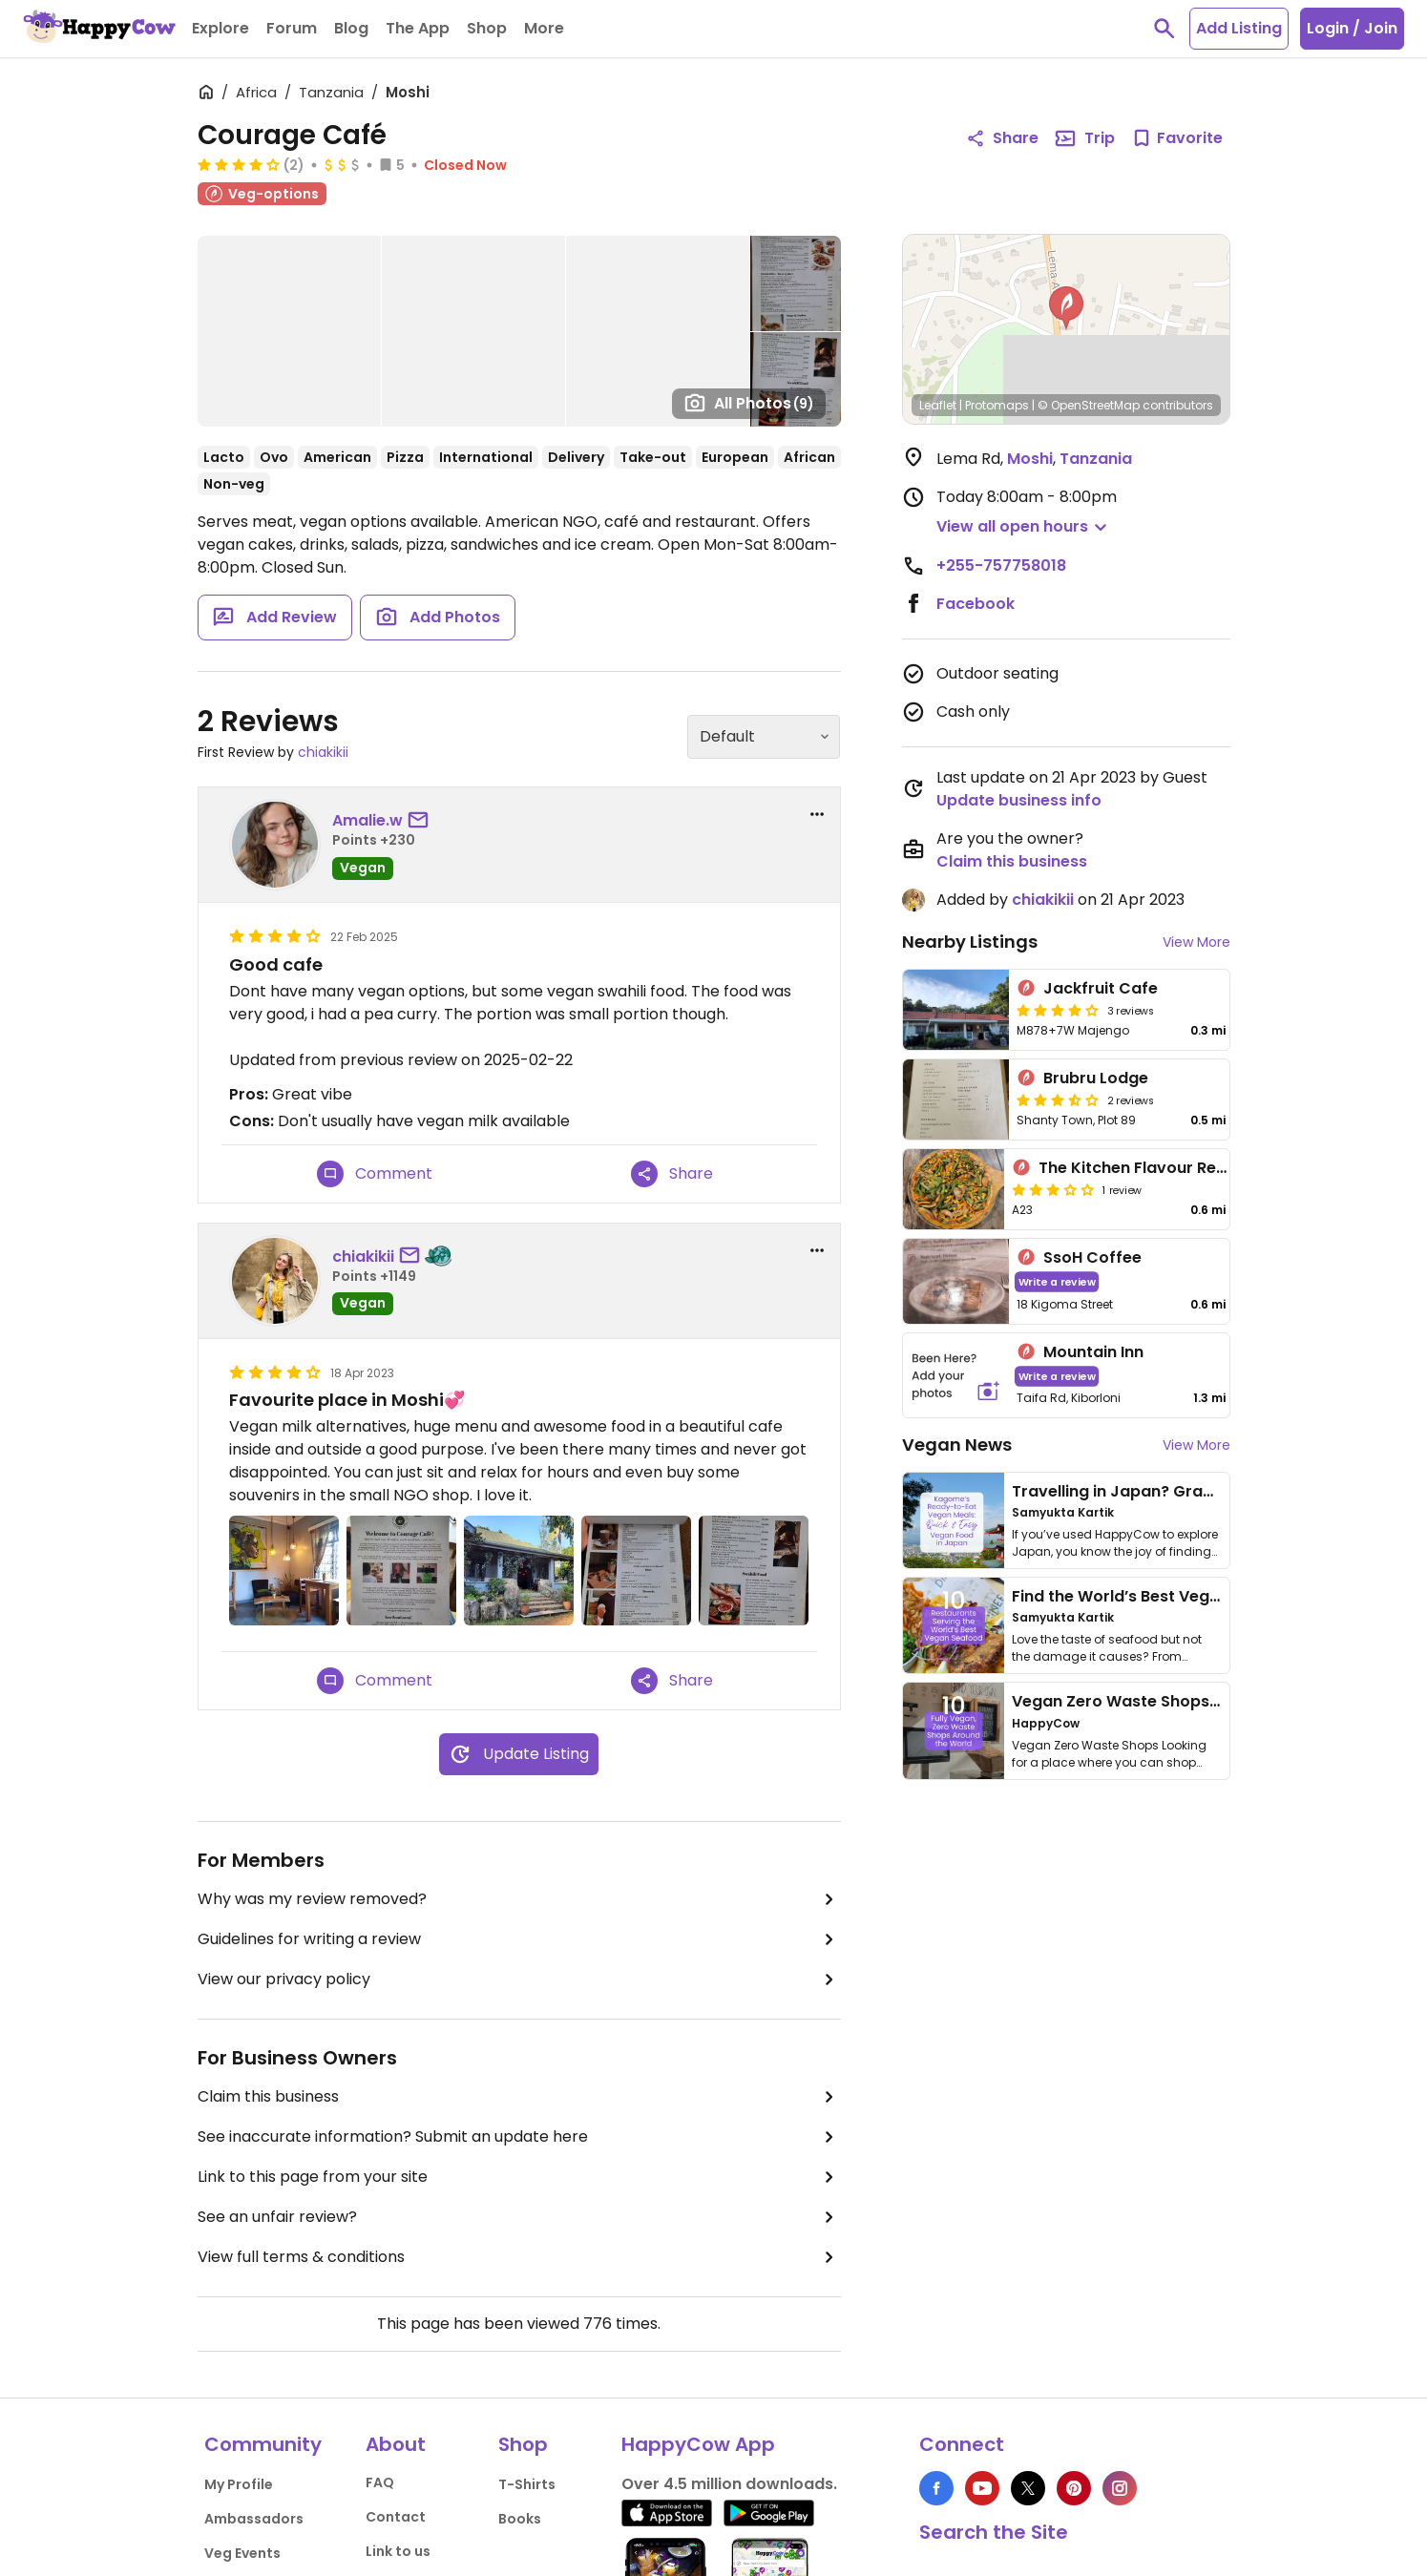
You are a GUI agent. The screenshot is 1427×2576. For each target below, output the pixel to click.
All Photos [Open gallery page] (748, 402)
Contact (396, 2516)
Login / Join (1352, 28)
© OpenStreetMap (1089, 405)
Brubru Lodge (1095, 1078)
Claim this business (519, 2096)
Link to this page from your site (519, 2177)
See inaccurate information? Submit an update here (519, 2137)
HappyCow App (698, 2444)
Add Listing (1239, 28)
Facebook (975, 604)
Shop (523, 2444)
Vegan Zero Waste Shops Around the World (1181, 1701)
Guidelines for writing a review (519, 1939)
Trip (1084, 138)
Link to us (398, 2551)
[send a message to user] (421, 820)
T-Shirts (527, 2484)
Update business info (1019, 800)
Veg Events (242, 2553)
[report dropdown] (817, 814)
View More (1196, 942)
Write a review (1056, 1281)
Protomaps (997, 405)
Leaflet (937, 405)
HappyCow (1046, 1723)
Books (519, 2518)
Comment (374, 1174)
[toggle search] (1164, 28)
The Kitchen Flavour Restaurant (1162, 1168)
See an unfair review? (519, 2217)
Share (672, 1174)
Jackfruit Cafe (1100, 988)
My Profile (238, 2484)
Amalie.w (367, 820)
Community (263, 2444)
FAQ (380, 2482)
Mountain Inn (1093, 1352)
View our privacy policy (519, 1979)
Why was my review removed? (519, 1899)
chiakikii (323, 752)
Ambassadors (254, 2518)
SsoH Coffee (1092, 1257)
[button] (1066, 308)
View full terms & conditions (519, 2257)
